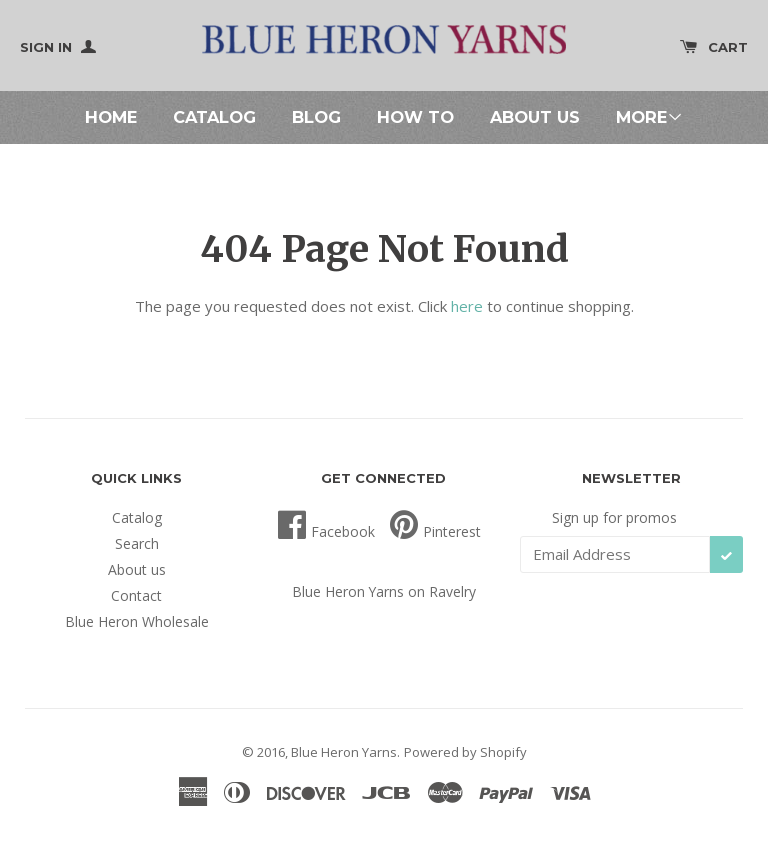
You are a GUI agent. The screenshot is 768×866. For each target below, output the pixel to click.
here (467, 306)
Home (111, 117)
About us (535, 117)
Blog (316, 117)
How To (415, 117)
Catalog (214, 117)
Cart (714, 47)
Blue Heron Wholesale (137, 621)
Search (137, 543)
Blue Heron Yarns (344, 752)
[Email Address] (615, 554)
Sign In (58, 47)
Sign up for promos (614, 517)
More (649, 117)
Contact (136, 595)
